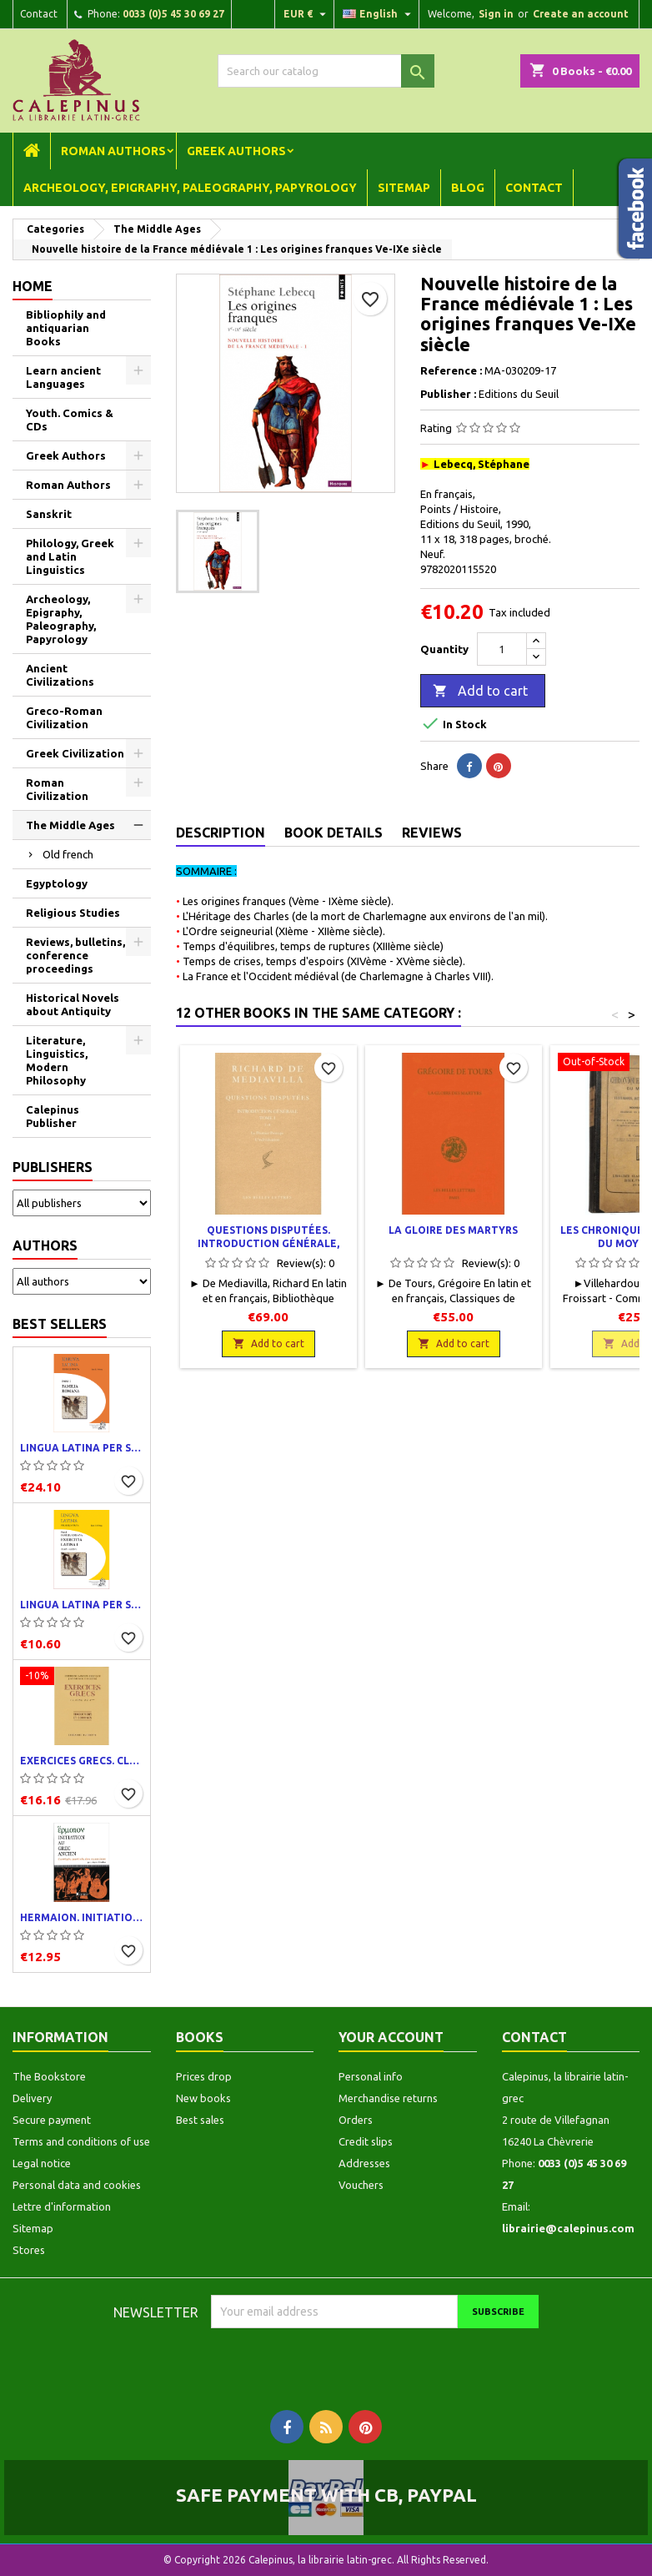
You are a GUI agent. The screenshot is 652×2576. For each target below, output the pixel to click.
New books (203, 2098)
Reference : (451, 370)
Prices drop (204, 2076)
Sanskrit (49, 514)
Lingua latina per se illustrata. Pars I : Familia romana (81, 1447)
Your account (391, 2037)
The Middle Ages (70, 825)
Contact (39, 13)
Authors (45, 1245)
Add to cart (480, 691)
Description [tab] (220, 832)
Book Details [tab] (333, 832)
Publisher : (448, 394)
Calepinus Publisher (52, 1116)
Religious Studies (73, 912)
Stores (29, 2250)
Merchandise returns (388, 2098)
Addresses (364, 2163)
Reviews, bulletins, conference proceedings (75, 955)
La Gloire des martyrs (453, 1230)
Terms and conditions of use (81, 2141)
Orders (356, 2120)
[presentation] (350, 2360)
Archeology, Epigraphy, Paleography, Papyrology (190, 187)
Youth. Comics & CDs (69, 419)
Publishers (53, 1167)
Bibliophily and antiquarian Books (66, 328)
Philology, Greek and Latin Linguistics (70, 556)
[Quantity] (502, 649)
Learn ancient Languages (63, 377)
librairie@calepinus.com (568, 2228)
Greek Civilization (75, 753)
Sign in (496, 13)
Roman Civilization (57, 789)
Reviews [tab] (432, 832)
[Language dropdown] (379, 14)
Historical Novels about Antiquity (72, 1004)
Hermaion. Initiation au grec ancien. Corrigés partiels (81, 1917)
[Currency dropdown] (306, 14)
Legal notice (42, 2163)
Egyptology (57, 883)
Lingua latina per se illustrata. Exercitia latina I (81, 1604)
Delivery (32, 2098)
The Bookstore (49, 2076)
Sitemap (404, 187)
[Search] (326, 71)
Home (33, 286)
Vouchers (361, 2185)
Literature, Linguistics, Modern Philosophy (57, 1060)
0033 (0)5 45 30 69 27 (173, 13)
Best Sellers (60, 1323)
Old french (68, 854)
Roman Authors (113, 151)
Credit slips (366, 2141)
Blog (467, 187)
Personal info (371, 2076)
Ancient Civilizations (60, 674)
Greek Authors (236, 151)
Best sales (200, 2120)
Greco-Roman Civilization (64, 717)
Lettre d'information (62, 2206)
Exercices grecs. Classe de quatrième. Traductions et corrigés (81, 1760)
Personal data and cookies (77, 2185)
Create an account (581, 13)
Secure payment (52, 2120)
